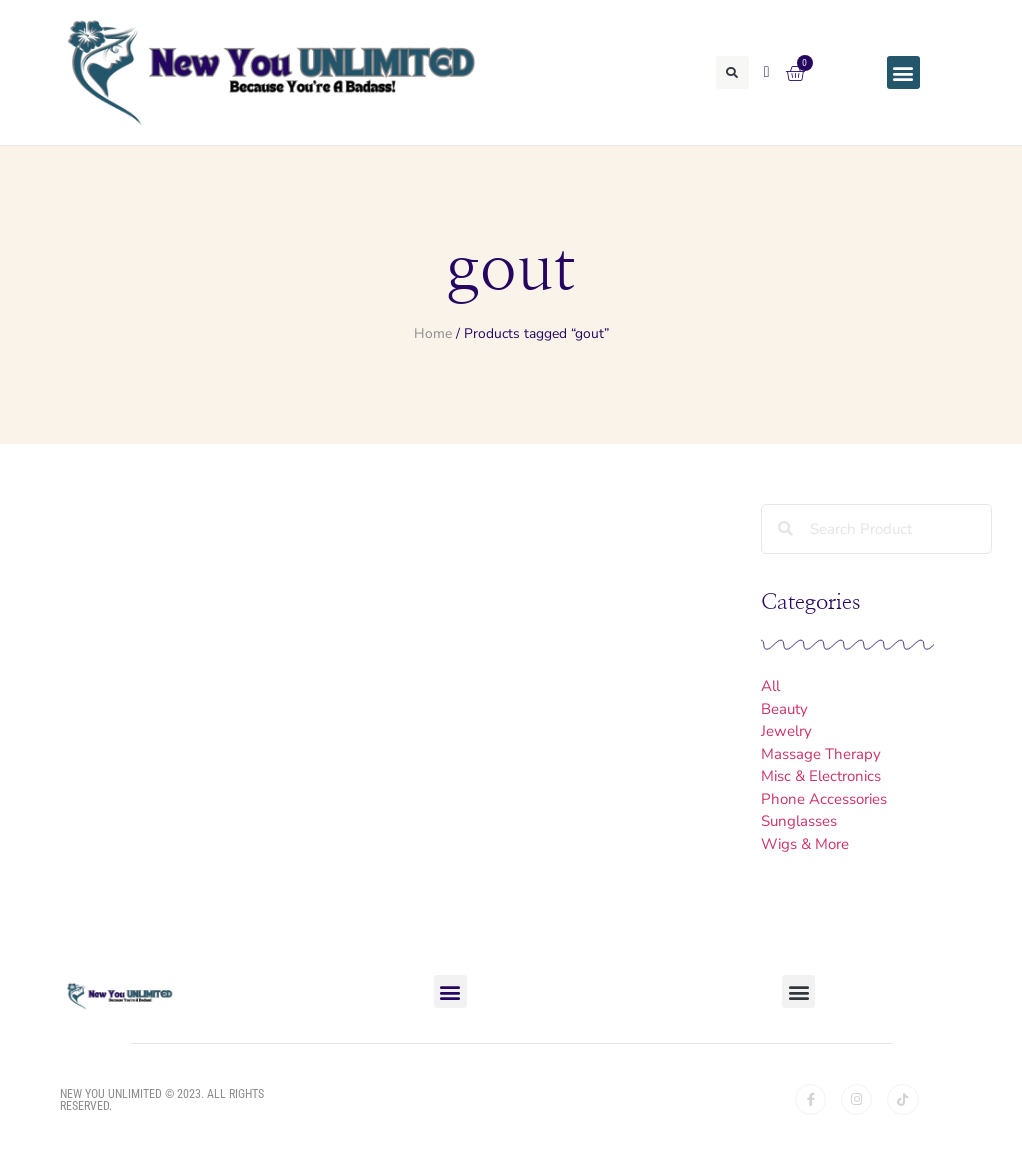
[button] (731, 72)
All (770, 686)
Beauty (784, 709)
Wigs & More (805, 844)
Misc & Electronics (821, 776)
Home (433, 333)
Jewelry (786, 731)
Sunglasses (799, 821)
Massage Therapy (821, 754)
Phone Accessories (824, 799)
